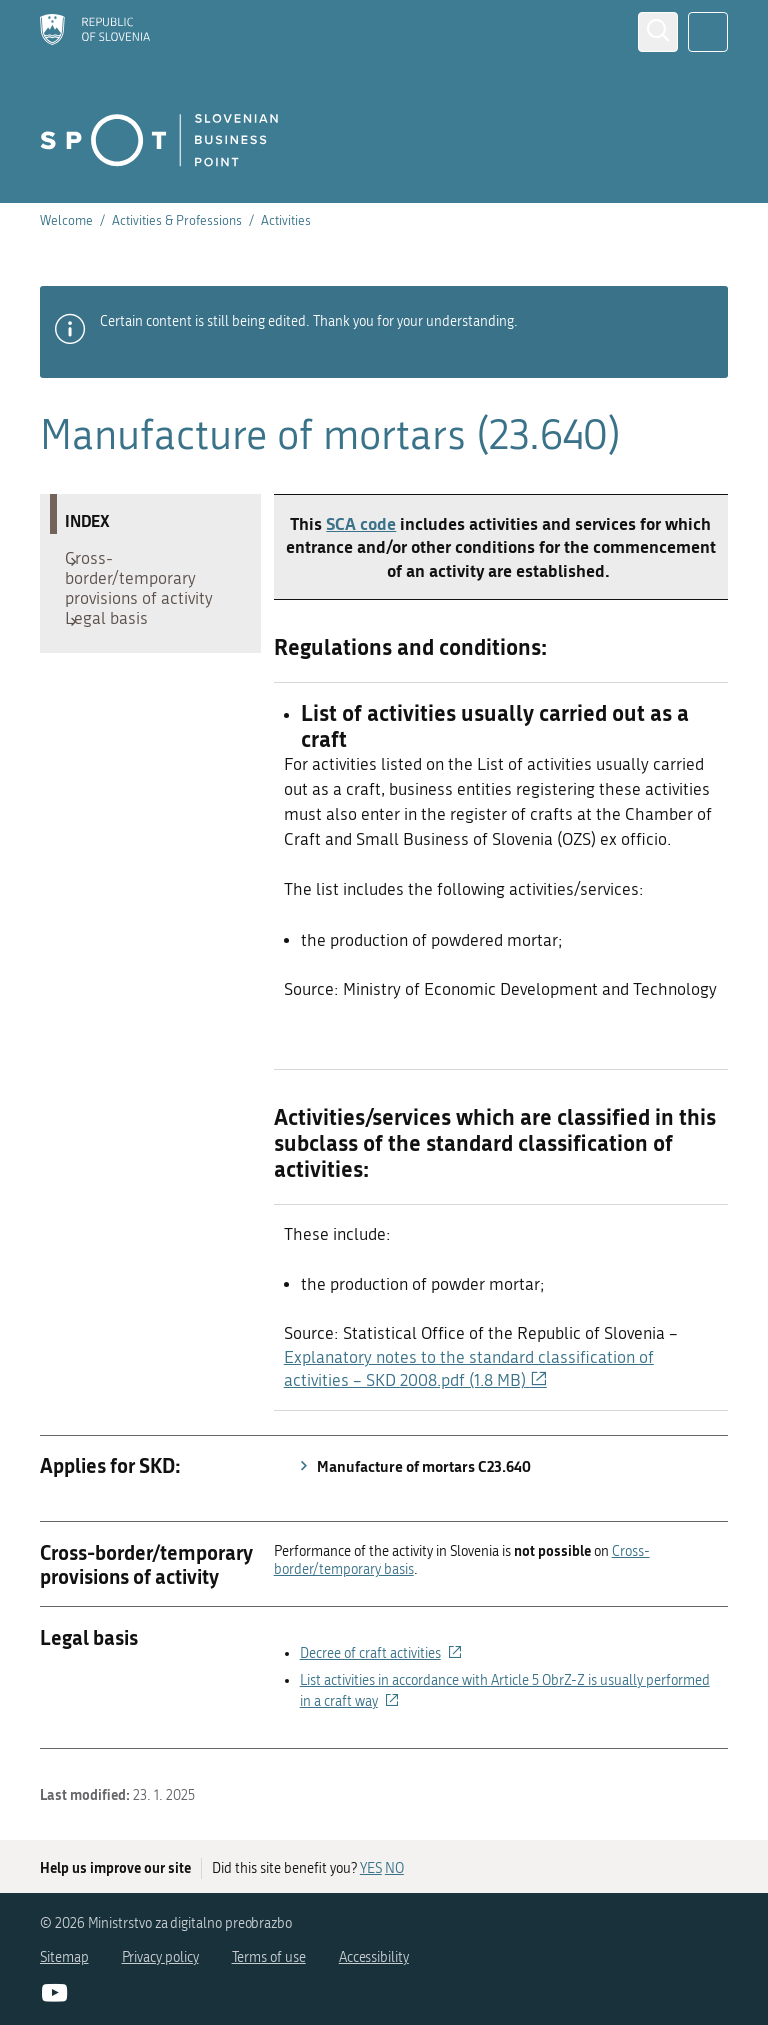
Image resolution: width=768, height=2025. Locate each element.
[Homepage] (95, 31)
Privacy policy (160, 1957)
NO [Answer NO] (394, 1868)
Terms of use (269, 1957)
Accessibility (374, 1957)
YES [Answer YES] (371, 1868)
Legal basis (116, 633)
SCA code (361, 523)
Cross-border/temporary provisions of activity (149, 583)
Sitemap (64, 1957)
